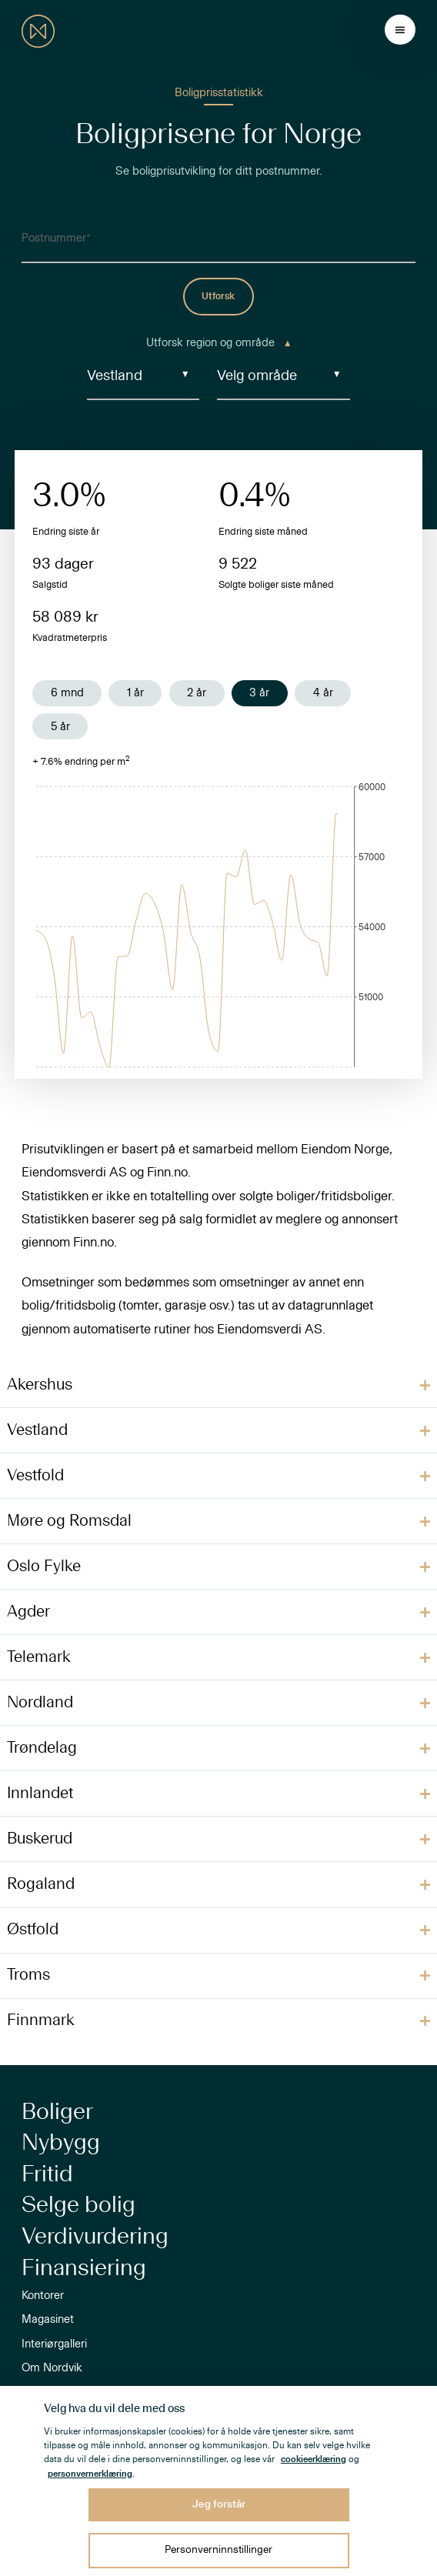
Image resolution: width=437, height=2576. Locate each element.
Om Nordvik (52, 2368)
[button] (218, 1385)
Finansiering (84, 2268)
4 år (323, 693)
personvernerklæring (90, 2473)
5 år (60, 726)
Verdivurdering (95, 2236)
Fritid (47, 2174)
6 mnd (67, 693)
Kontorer (43, 2295)
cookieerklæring (313, 2459)
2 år (196, 693)
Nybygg (61, 2142)
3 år (259, 693)
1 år (135, 693)
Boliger (57, 2112)
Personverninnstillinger (218, 2549)
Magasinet (48, 2319)
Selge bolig (78, 2205)
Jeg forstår (218, 2504)
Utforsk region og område (218, 343)
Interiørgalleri (54, 2344)
